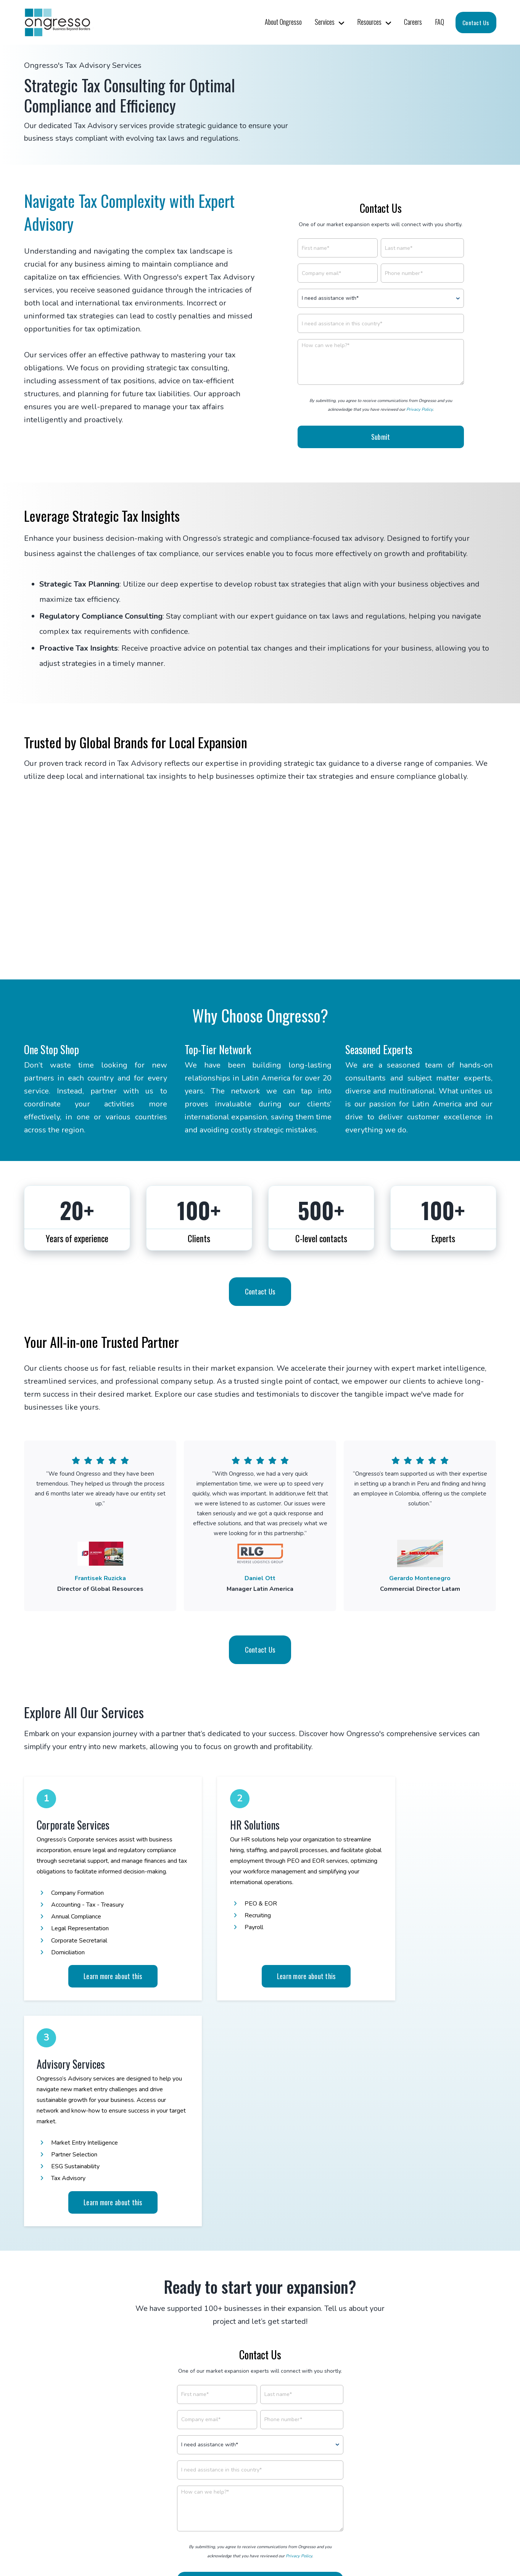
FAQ (439, 22)
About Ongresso (283, 22)
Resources (369, 22)
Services (325, 22)
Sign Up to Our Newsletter (260, 2483)
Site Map (347, 2536)
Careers (413, 22)
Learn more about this (97, 1981)
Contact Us (475, 22)
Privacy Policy (419, 409)
